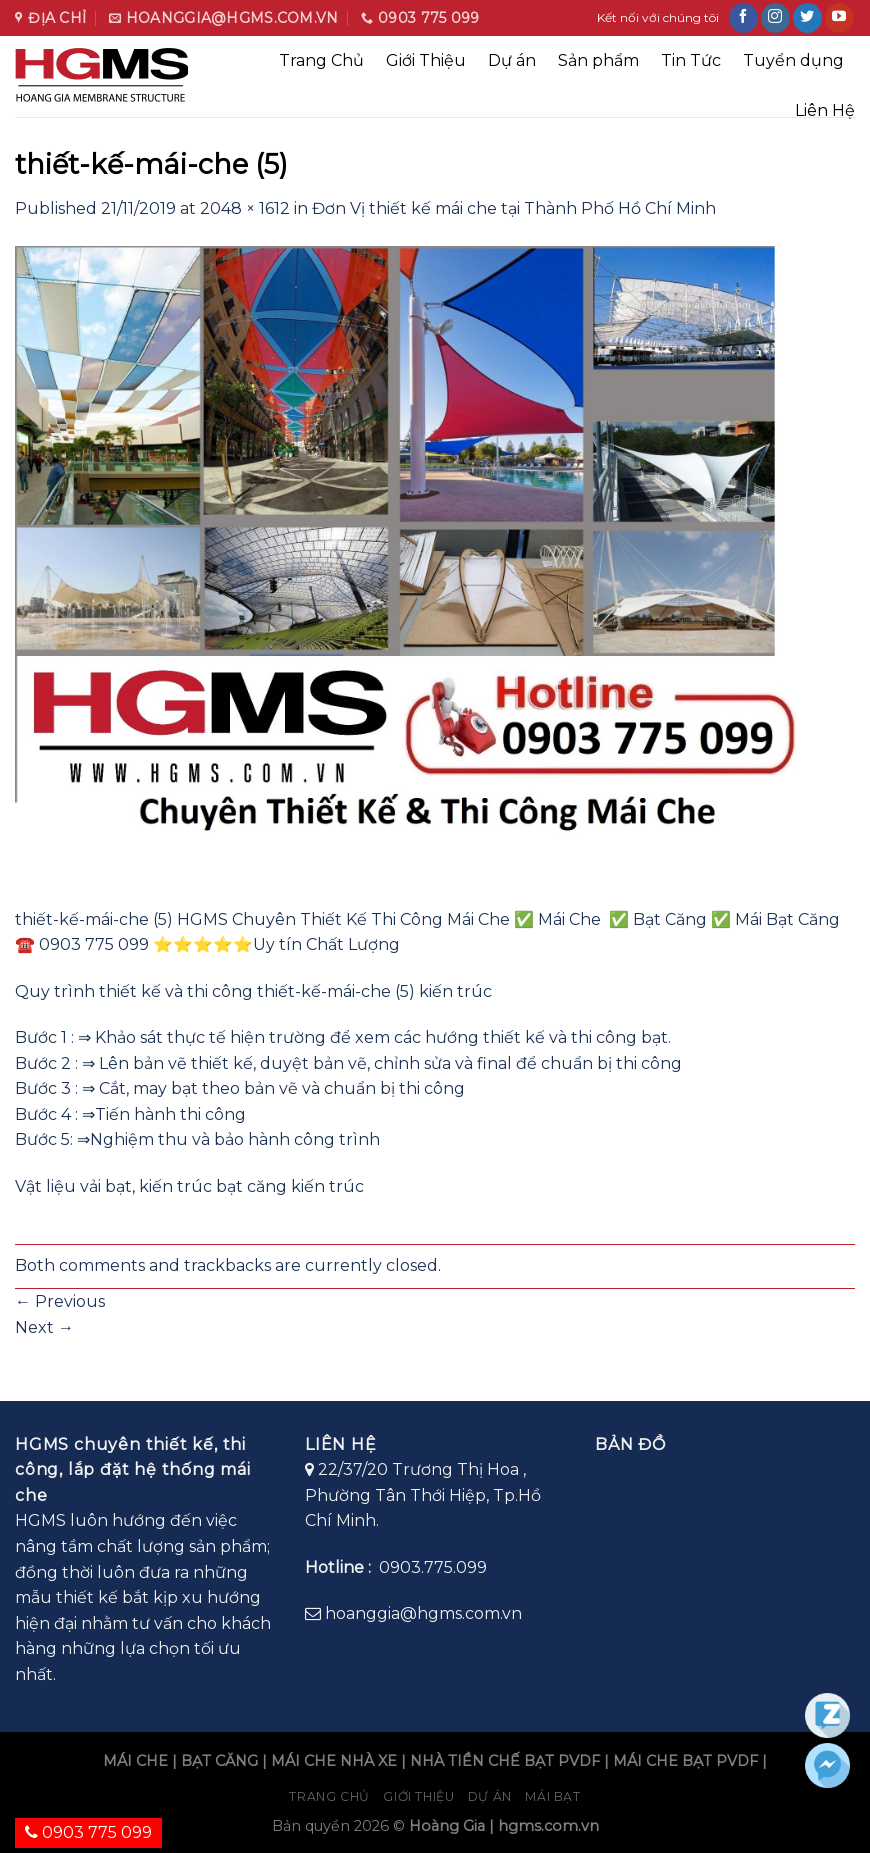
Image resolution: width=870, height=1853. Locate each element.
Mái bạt (552, 1796)
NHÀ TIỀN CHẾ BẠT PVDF (505, 1761)
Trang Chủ (321, 60)
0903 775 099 (88, 1832)
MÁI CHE (135, 1761)
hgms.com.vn (548, 1826)
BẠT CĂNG (219, 1761)
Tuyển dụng (793, 60)
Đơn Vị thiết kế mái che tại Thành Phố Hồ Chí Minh (514, 208)
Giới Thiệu (426, 60)
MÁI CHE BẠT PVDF (685, 1761)
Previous (60, 1301)
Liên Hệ (825, 110)
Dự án (512, 60)
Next (44, 1327)
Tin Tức (691, 60)
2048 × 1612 (245, 208)
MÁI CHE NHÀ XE (334, 1761)
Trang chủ (329, 1796)
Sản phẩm (598, 60)
